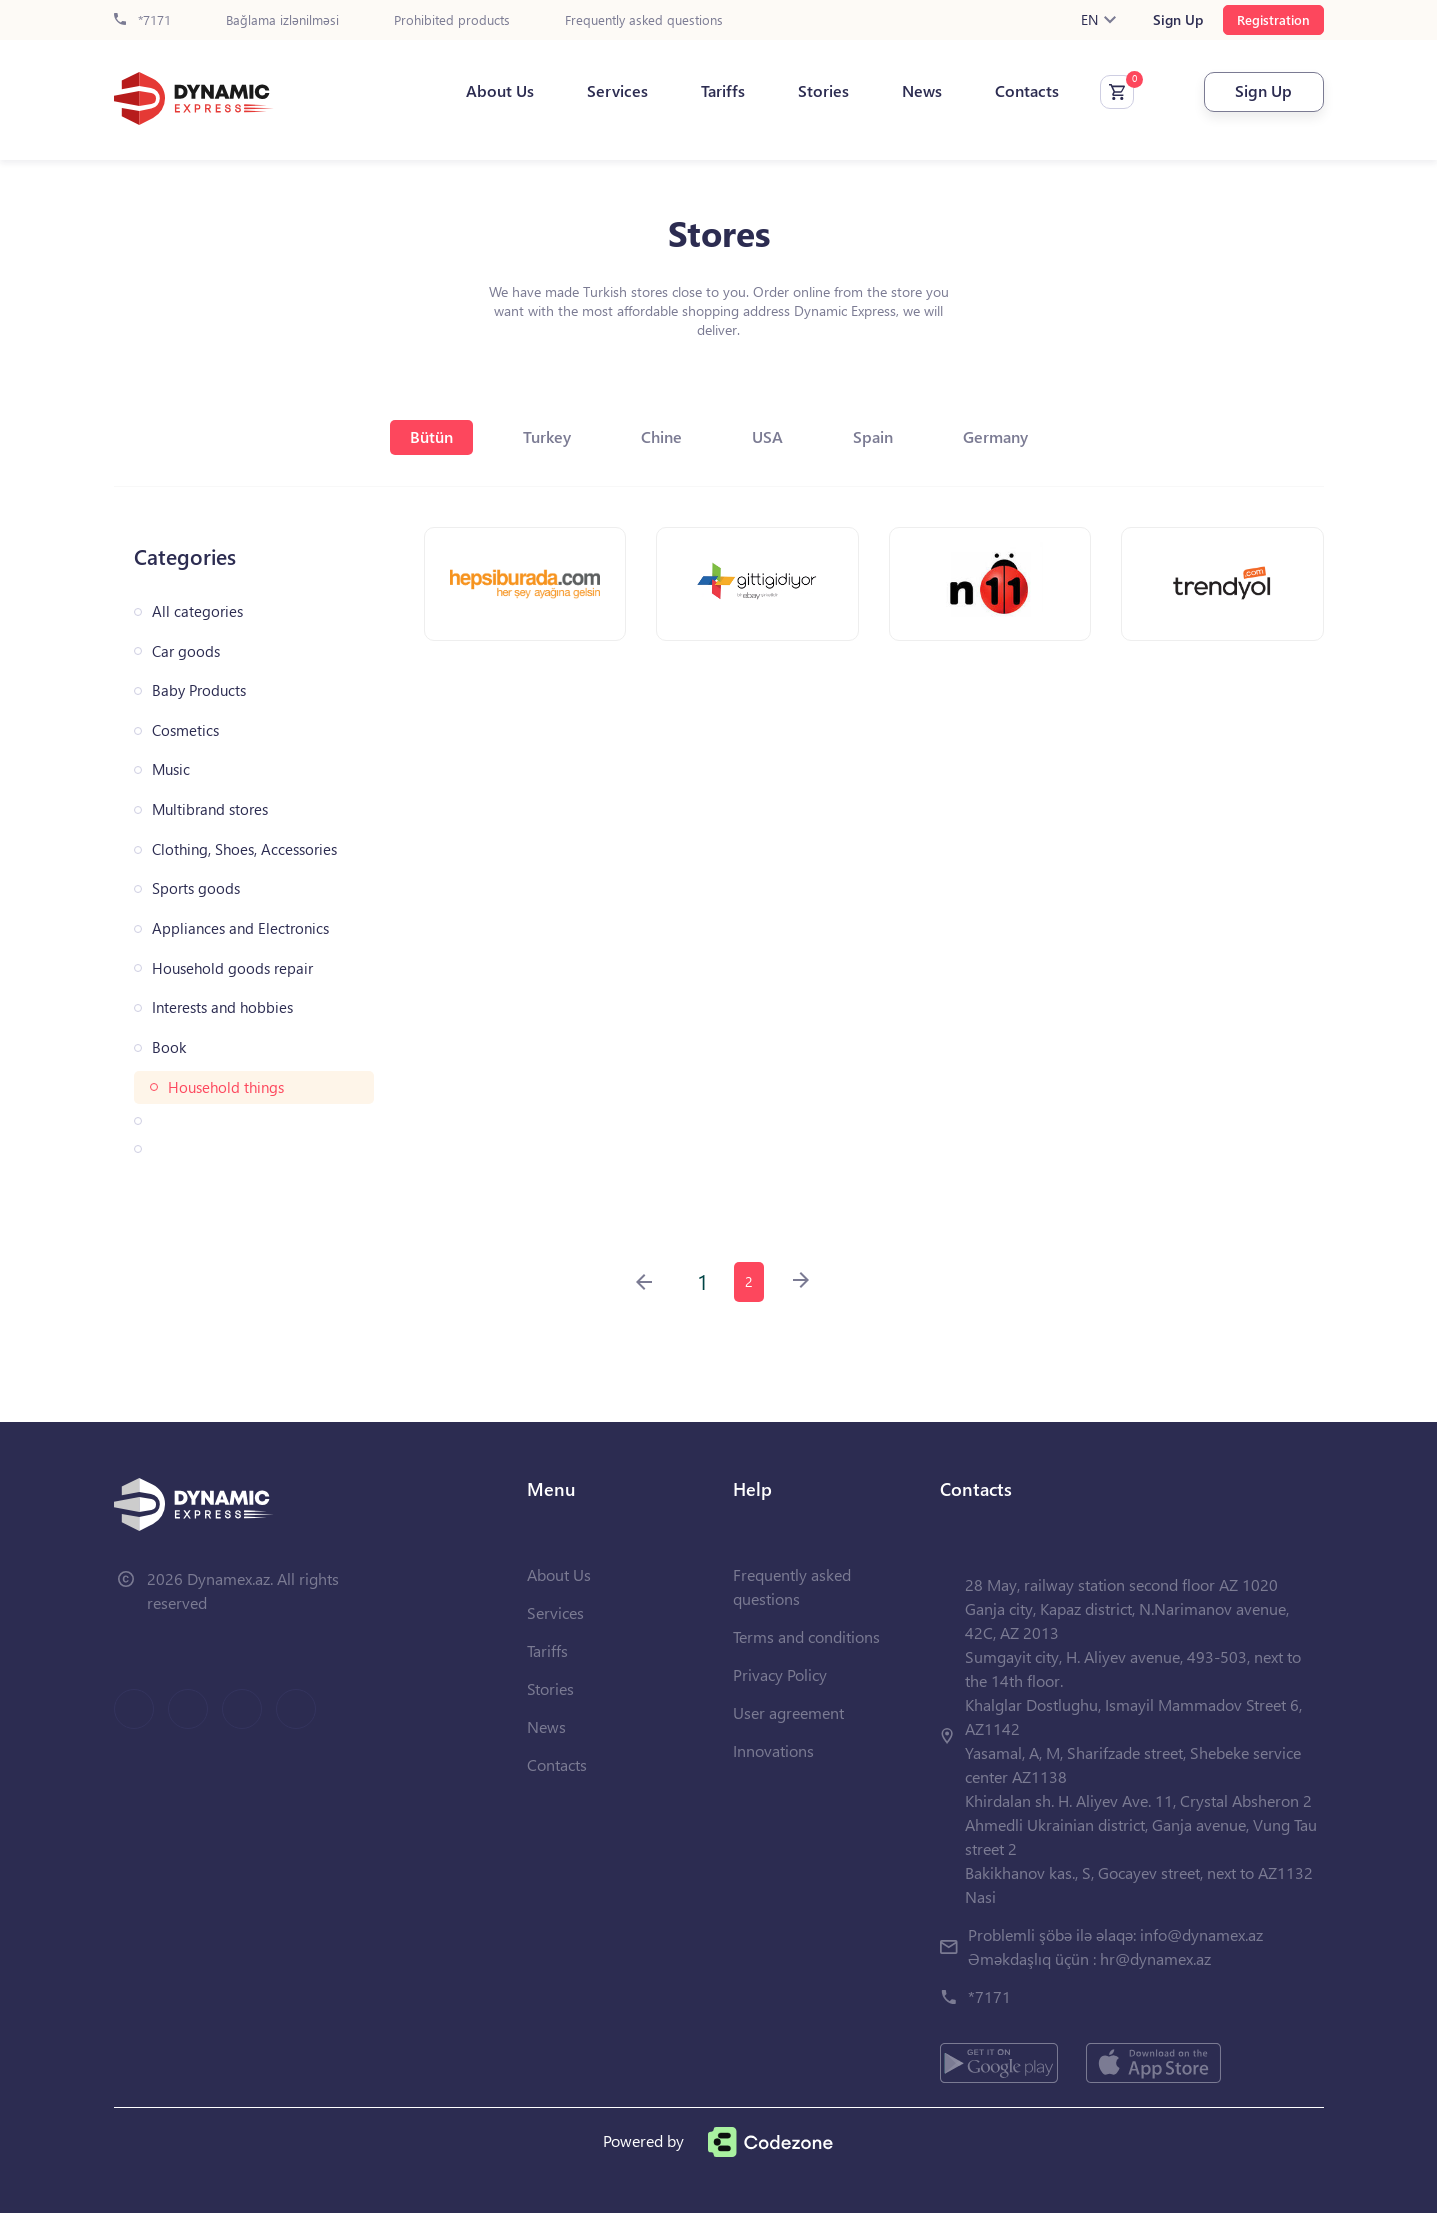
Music (171, 769)
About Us (500, 91)
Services (617, 91)
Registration (1273, 19)
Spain (873, 436)
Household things (226, 1087)
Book (169, 1047)
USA (767, 436)
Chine (661, 436)
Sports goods (196, 888)
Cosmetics (185, 730)
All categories (197, 611)
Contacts (1027, 91)
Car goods (186, 651)
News (922, 91)
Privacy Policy (780, 1674)
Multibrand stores (210, 809)
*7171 (142, 20)
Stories (823, 91)
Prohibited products (452, 20)
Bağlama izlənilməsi (282, 20)
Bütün (431, 436)
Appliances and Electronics (240, 928)
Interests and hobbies (222, 1007)
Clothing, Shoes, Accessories (244, 849)
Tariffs (723, 91)
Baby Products (199, 690)
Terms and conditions (806, 1636)
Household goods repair (232, 968)
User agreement (788, 1712)
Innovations (773, 1750)
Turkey (547, 436)
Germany (995, 436)
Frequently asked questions (644, 20)
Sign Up (1178, 20)
